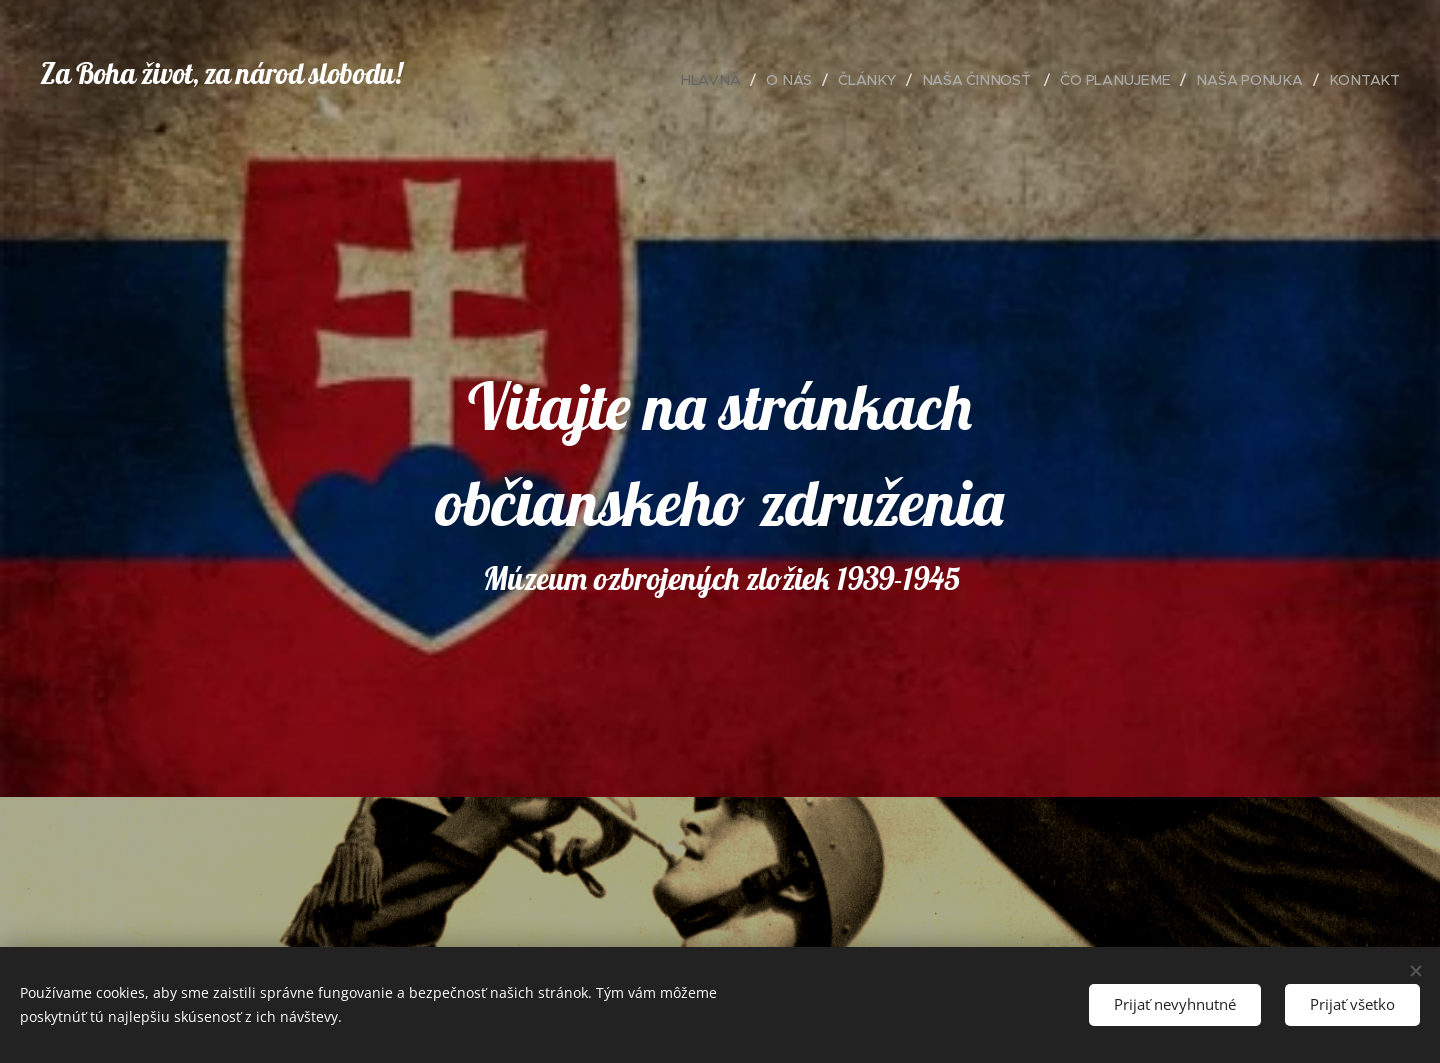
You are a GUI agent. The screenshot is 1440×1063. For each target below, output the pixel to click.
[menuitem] (719, 80)
